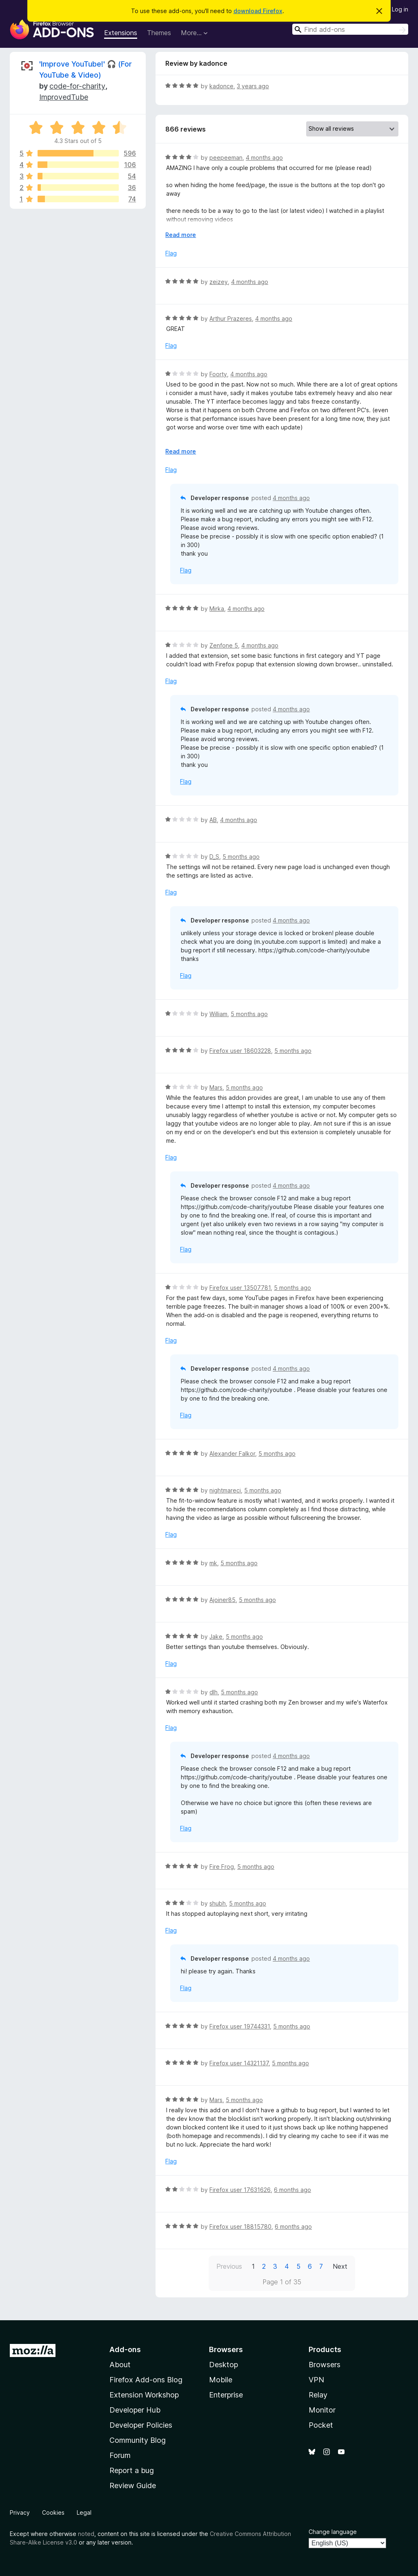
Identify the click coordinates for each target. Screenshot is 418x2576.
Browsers (324, 2364)
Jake (215, 1636)
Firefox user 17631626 (240, 2189)
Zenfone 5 (223, 645)
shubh (217, 1903)
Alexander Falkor (232, 1453)
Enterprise (226, 2395)
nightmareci (225, 1490)
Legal (84, 2512)
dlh (213, 1692)
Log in (400, 9)
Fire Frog (221, 1866)
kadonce (221, 86)
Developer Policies (140, 2425)
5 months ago (241, 856)
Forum (120, 2455)
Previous (229, 2266)
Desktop (223, 2364)
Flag (171, 253)
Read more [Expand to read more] (180, 234)
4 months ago (264, 157)
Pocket (321, 2425)
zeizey (218, 281)
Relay (318, 2395)
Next (340, 2266)
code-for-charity (77, 86)
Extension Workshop (144, 2395)
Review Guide (132, 2485)
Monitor (322, 2410)
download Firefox (257, 10)
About (120, 2364)
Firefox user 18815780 (240, 2226)
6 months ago (292, 2189)
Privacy (20, 2512)
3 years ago (253, 86)
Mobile (220, 2379)
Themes (159, 33)
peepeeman (225, 157)
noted (86, 2533)
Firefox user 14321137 (239, 2063)
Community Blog (137, 2440)
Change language (333, 2531)
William (218, 1013)
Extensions (120, 33)
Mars (215, 1087)
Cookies (53, 2512)
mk (213, 1562)
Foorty (218, 374)
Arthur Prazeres (230, 318)
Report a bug (131, 2470)
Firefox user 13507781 (240, 1287)
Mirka (216, 608)
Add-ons (125, 2349)
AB (213, 819)
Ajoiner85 (222, 1599)
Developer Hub (134, 2410)
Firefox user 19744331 (239, 2026)
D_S (214, 856)
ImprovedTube (63, 97)
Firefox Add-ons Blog (145, 2379)
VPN (316, 2379)
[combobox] (350, 29)
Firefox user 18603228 (240, 1050)
